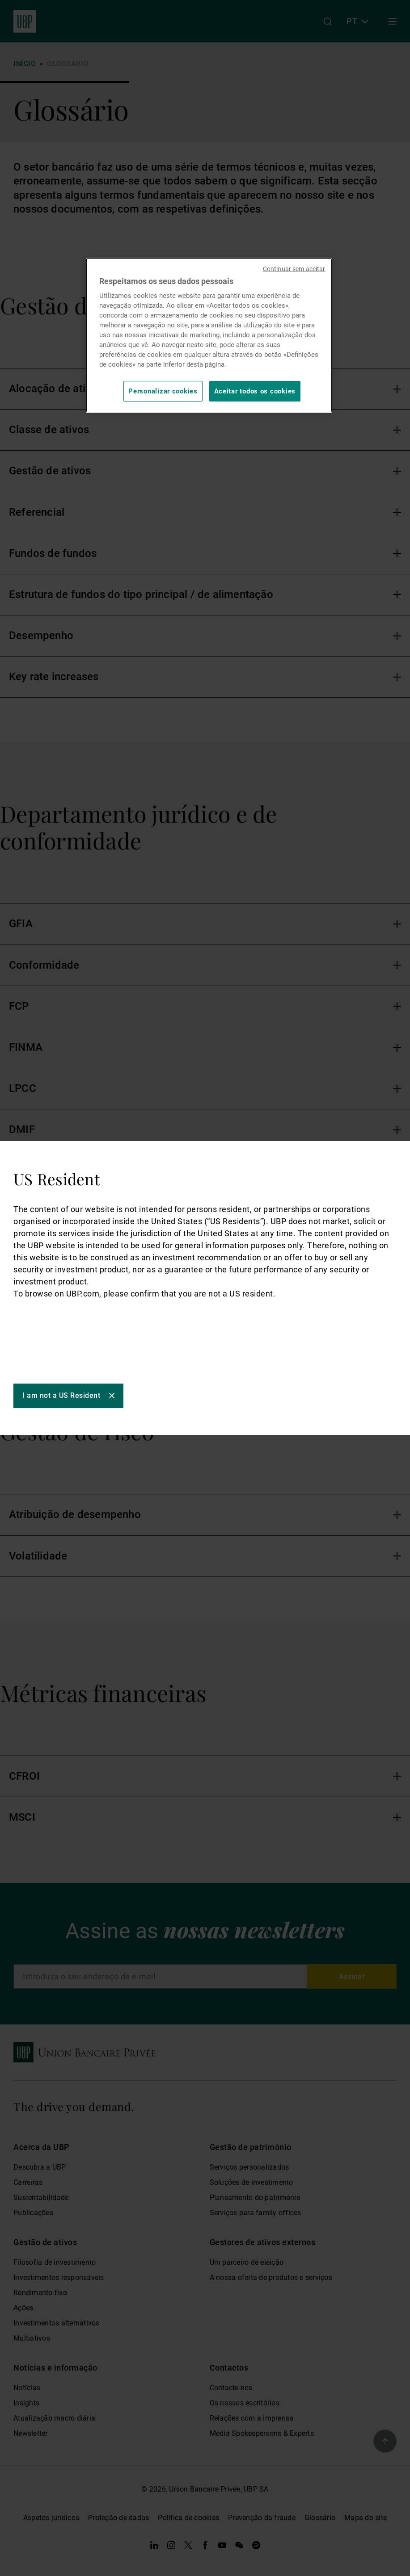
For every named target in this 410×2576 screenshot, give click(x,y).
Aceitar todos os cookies (255, 391)
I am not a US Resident (61, 1395)
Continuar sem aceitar (294, 268)
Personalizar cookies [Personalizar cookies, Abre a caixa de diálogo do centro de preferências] (163, 391)
